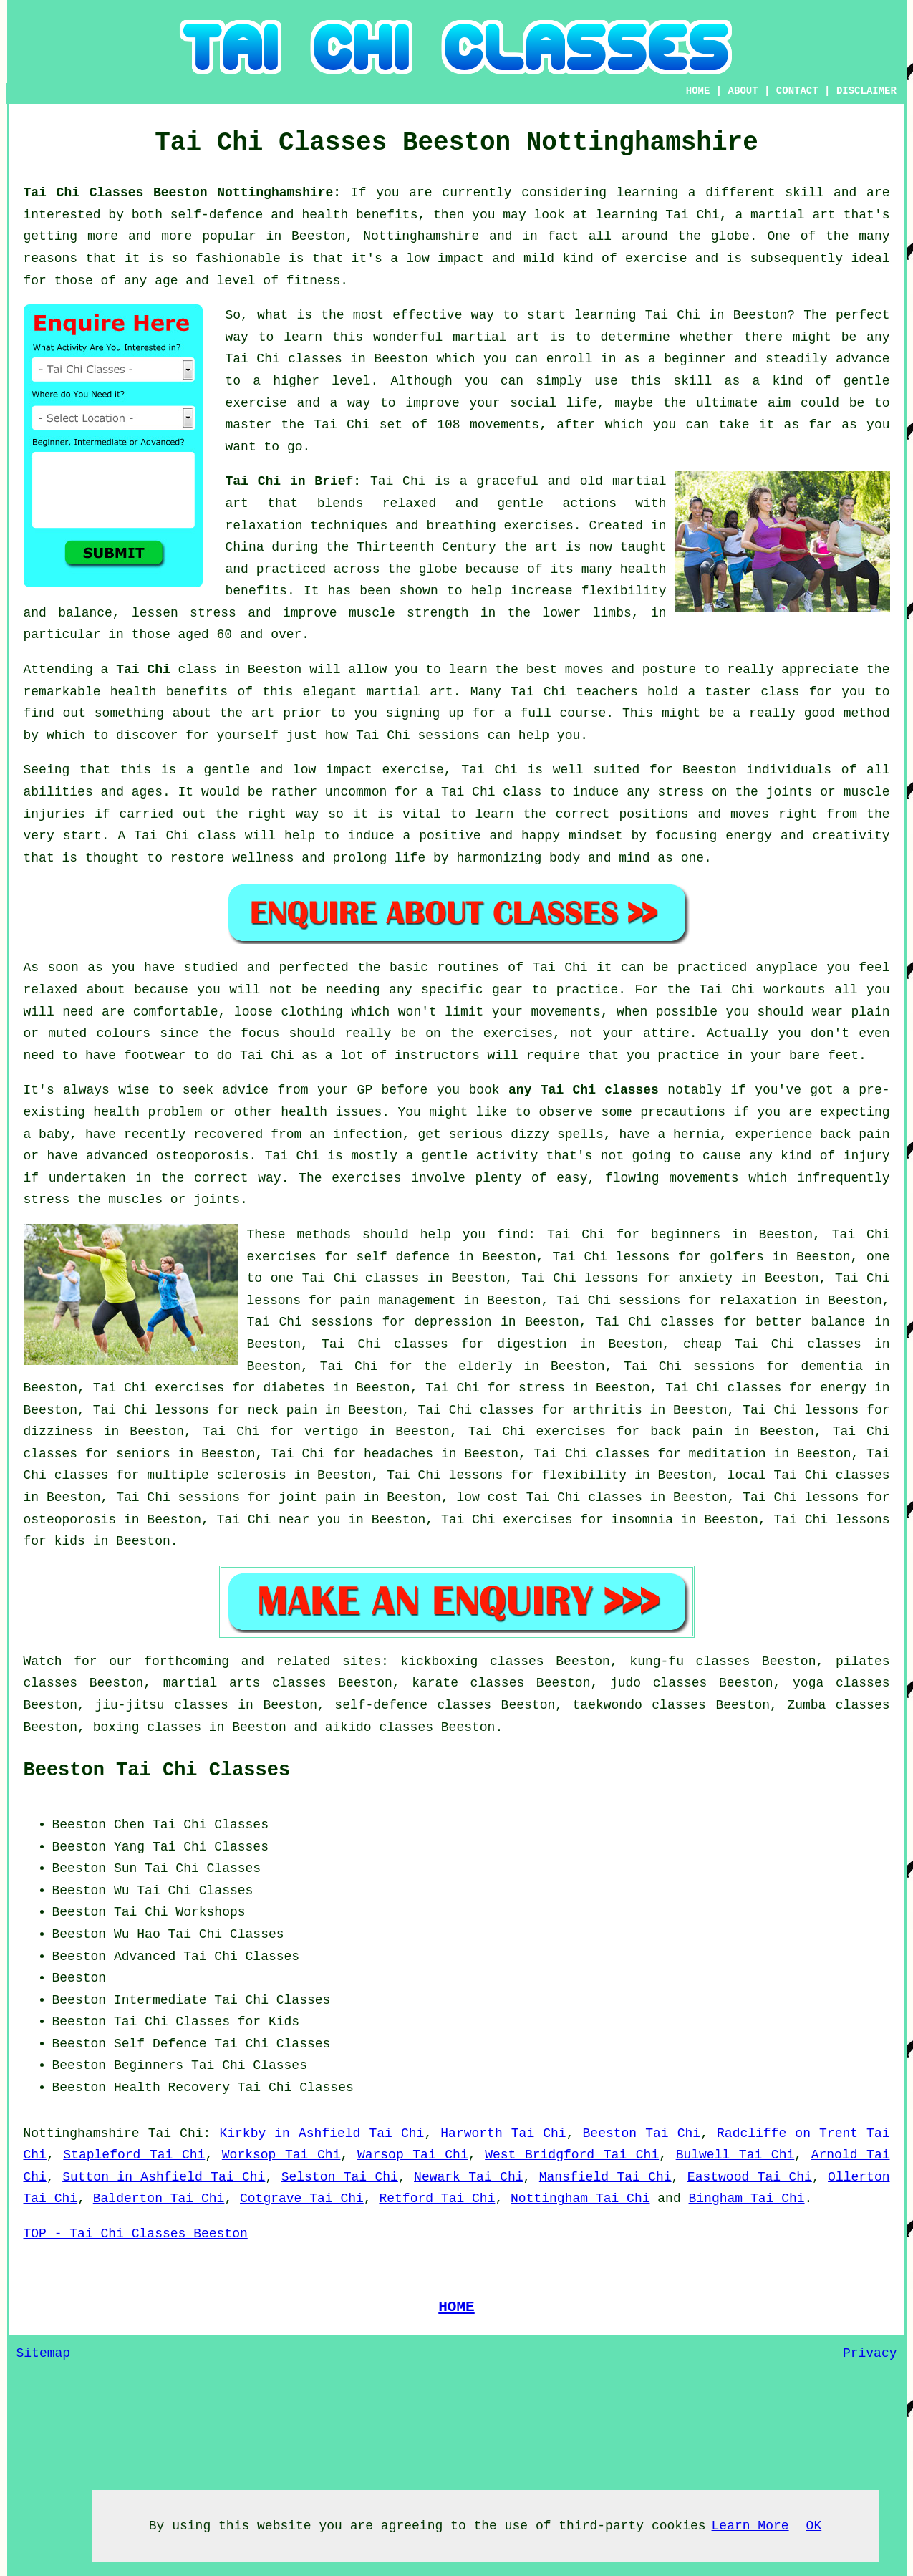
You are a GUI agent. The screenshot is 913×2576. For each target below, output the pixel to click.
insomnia (642, 1520)
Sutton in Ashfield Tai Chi (163, 2177)
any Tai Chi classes (583, 1090)
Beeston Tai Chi (642, 2133)
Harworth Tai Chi (503, 2133)
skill (804, 192)
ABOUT (743, 91)
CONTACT (797, 91)
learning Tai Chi (658, 215)
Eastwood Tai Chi (749, 2177)
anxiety (706, 1278)
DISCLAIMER (866, 91)
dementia (832, 1366)
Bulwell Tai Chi (735, 2155)
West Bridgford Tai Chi (572, 2155)
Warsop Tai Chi (412, 2155)
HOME (698, 91)
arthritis (607, 1410)
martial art (496, 337)
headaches (398, 1454)
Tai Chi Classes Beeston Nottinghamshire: (187, 192)
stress (541, 1388)
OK (814, 2526)
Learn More (750, 2526)
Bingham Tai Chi (747, 2198)
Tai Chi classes (284, 359)
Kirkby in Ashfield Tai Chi (321, 2133)
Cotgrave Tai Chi (302, 2198)
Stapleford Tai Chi (134, 2155)
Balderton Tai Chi (159, 2198)
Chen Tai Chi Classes (191, 1825)
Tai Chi (672, 315)
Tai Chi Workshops (180, 1912)
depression (452, 1322)
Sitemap (43, 2353)
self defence (403, 1257)
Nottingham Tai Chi (580, 2198)
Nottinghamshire (82, 2133)
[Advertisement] (769, 1903)
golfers (737, 1257)
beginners (685, 1234)
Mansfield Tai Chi (605, 2177)
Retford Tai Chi (437, 2198)
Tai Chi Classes (211, 1847)
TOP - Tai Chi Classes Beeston (136, 2234)
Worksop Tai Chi (281, 2155)
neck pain (282, 1410)
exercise (256, 403)
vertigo (331, 1431)
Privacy (870, 2353)
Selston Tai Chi (339, 2177)
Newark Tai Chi (468, 2177)
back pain (686, 1431)
